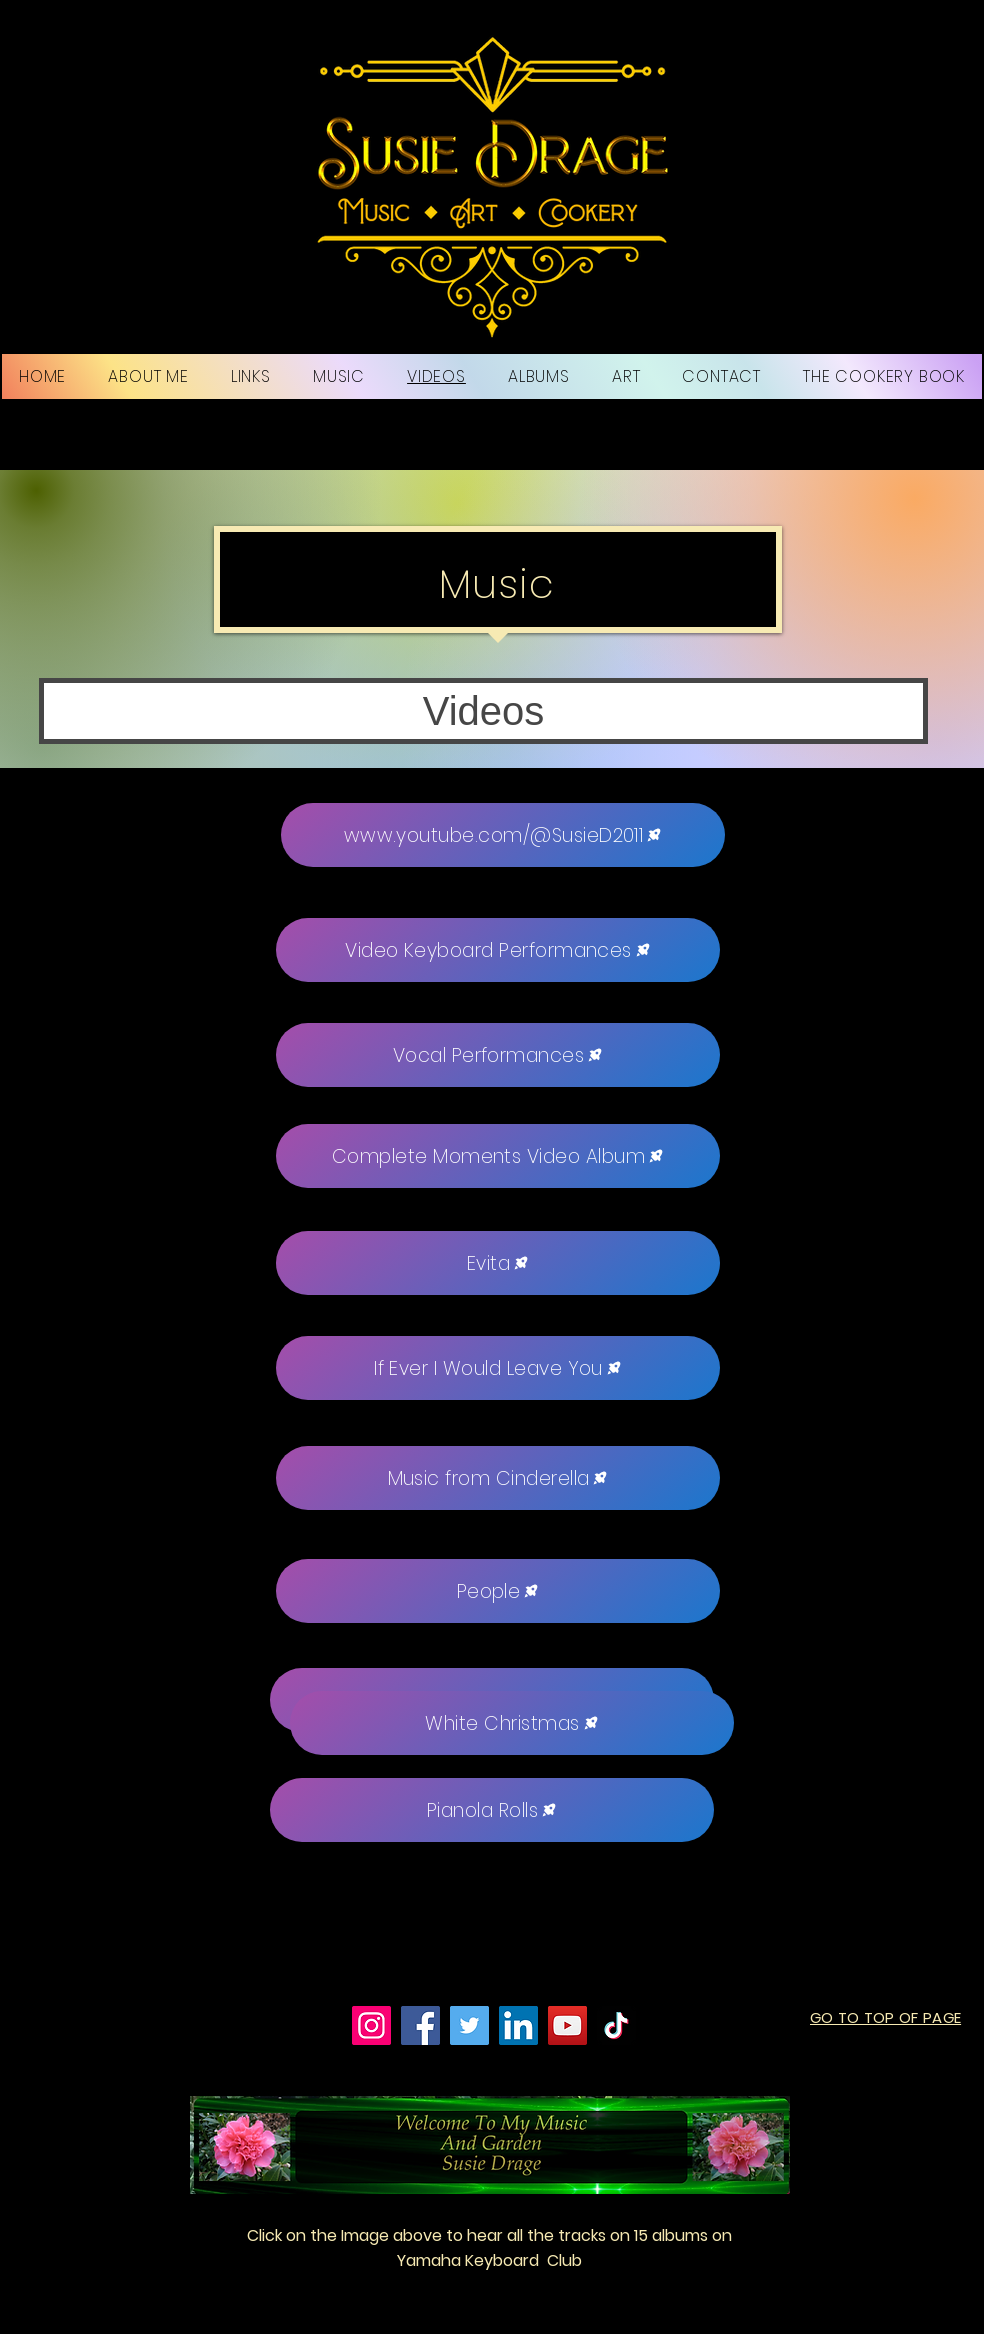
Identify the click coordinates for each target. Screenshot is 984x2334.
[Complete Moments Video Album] (498, 1156)
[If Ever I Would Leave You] (498, 1368)
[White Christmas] (512, 1723)
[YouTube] (567, 2025)
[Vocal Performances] (498, 1055)
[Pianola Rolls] (492, 1810)
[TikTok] (616, 2025)
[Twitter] (469, 2025)
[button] (483, 711)
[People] (498, 1591)
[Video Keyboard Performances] (498, 950)
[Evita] (498, 1263)
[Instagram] (371, 2025)
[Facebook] (420, 2025)
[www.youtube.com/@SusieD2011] (503, 835)
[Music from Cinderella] (498, 1478)
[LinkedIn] (518, 2025)
